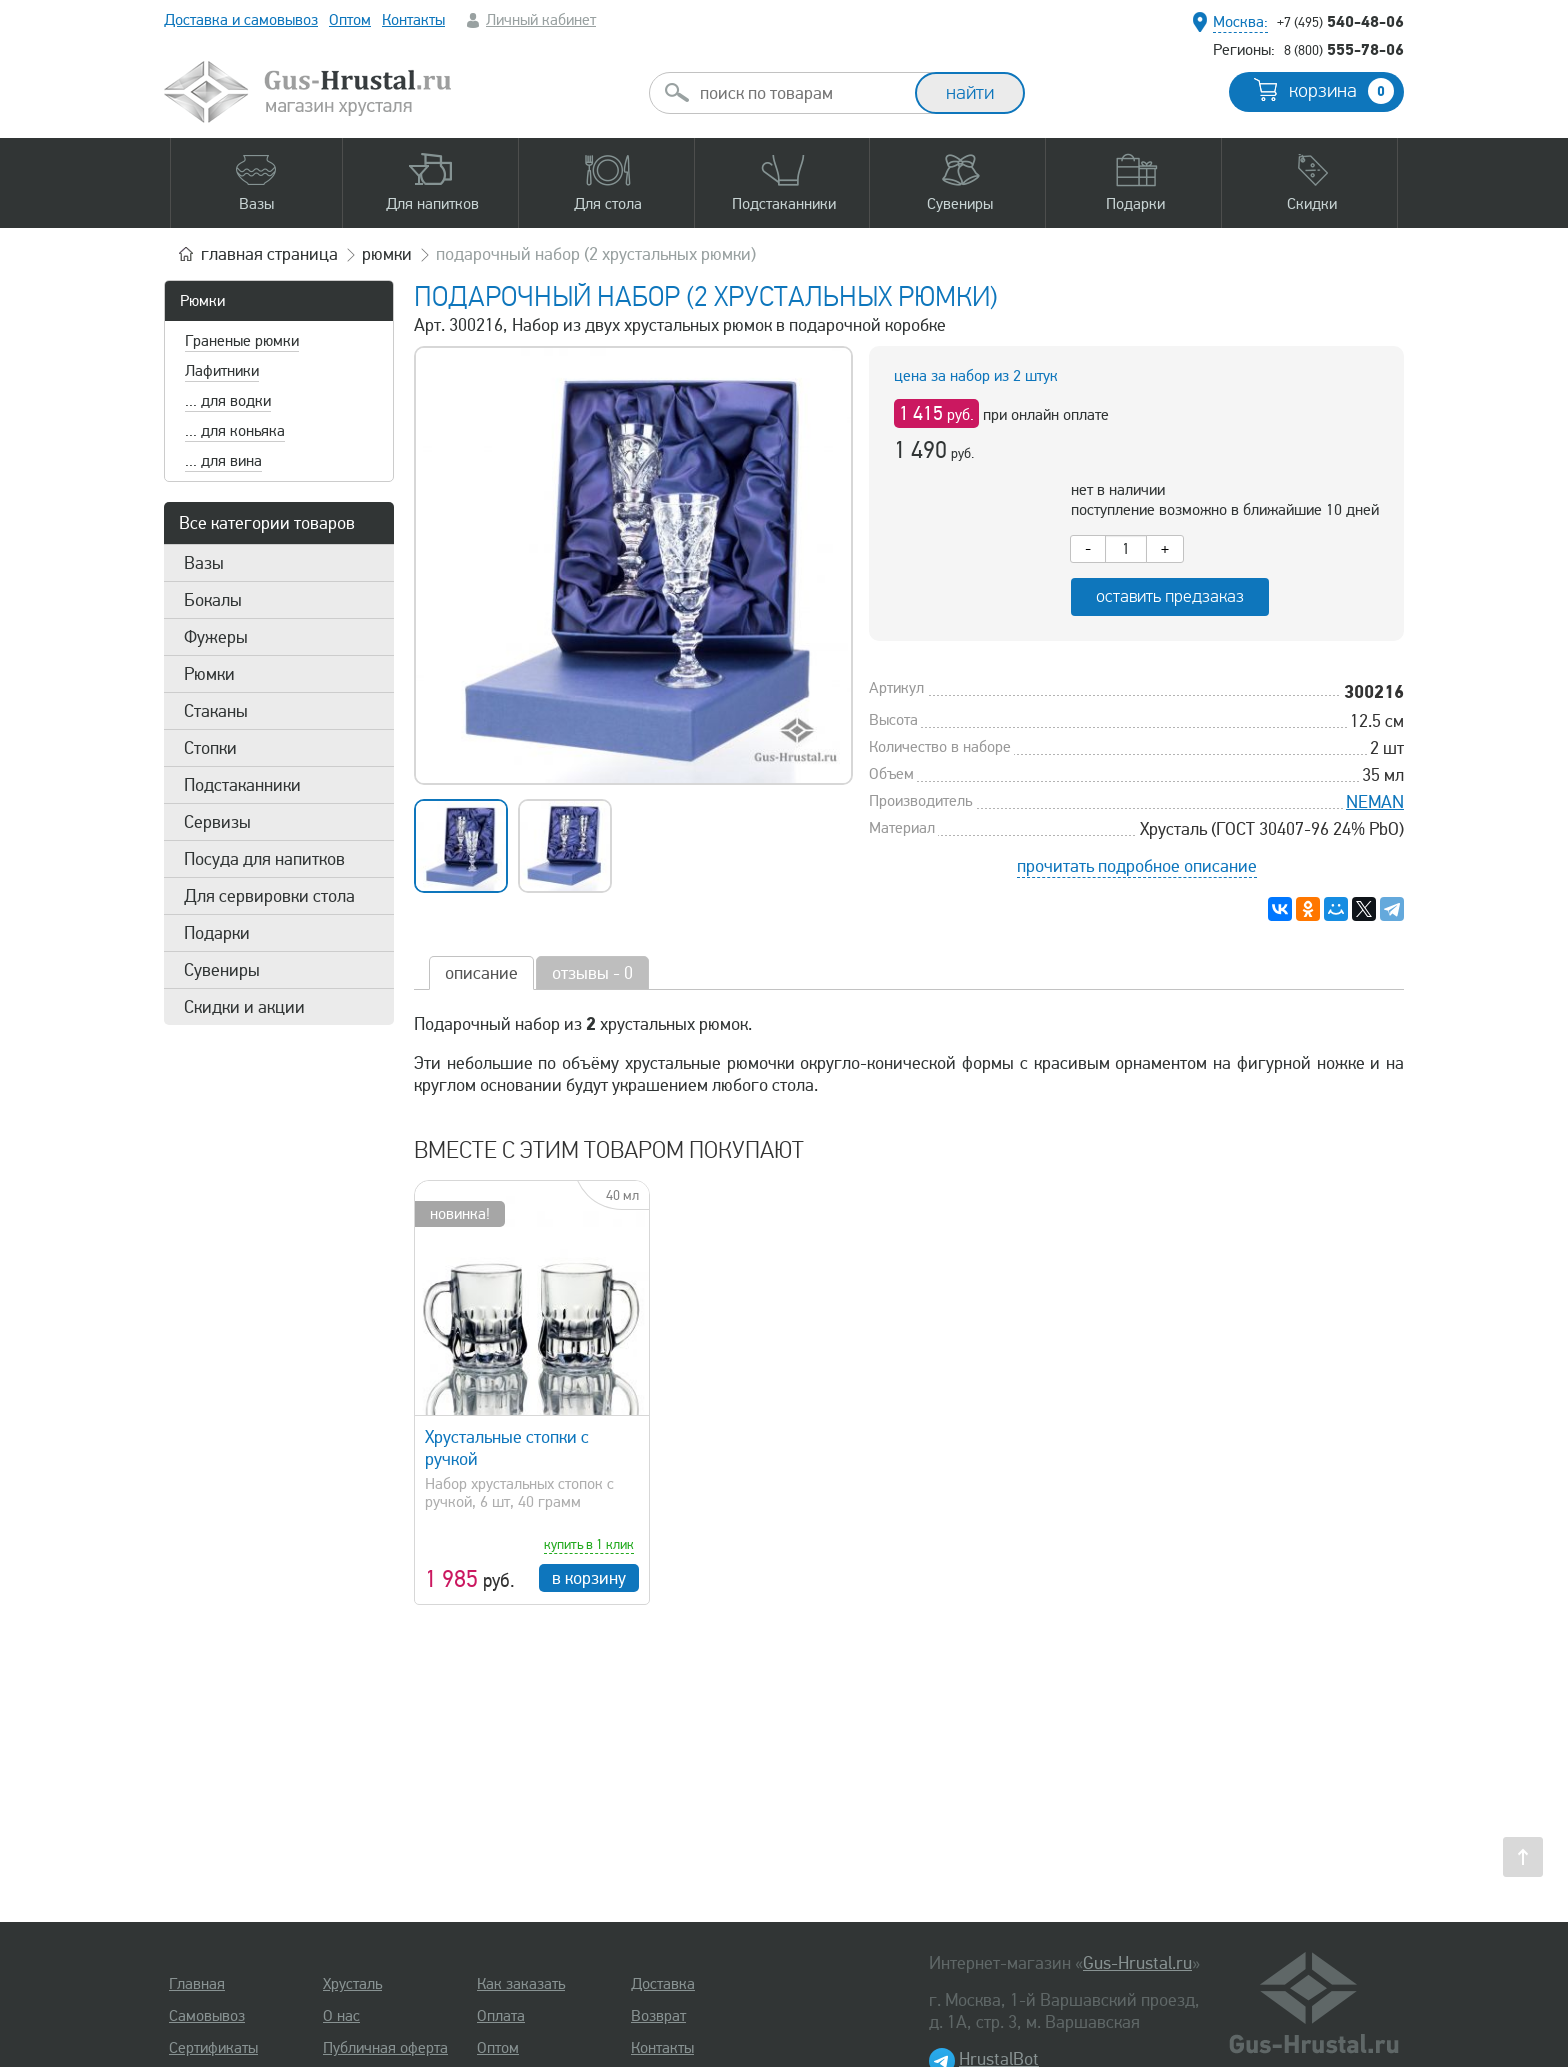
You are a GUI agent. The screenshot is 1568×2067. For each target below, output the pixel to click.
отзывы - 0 (592, 973)
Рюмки (202, 301)
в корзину (589, 1578)
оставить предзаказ (1170, 596)
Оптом (350, 20)
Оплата (501, 2016)
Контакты (413, 20)
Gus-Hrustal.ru (1137, 1963)
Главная (197, 1984)
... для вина (223, 461)
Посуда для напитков (264, 859)
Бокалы (213, 600)
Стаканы (216, 711)
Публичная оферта (385, 2048)
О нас (341, 2016)
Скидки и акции (244, 1007)
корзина (1341, 91)
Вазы (204, 563)
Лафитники (222, 371)
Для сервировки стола (269, 896)
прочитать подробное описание (1137, 866)
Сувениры (222, 970)
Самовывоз (207, 2016)
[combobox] (800, 93)
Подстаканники (242, 785)
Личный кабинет (541, 20)
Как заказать (521, 1984)
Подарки (217, 933)
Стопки (210, 748)
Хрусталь (352, 1984)
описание (481, 973)
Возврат (658, 2016)
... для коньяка (235, 431)
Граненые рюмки (242, 341)
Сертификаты (213, 2048)
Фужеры (216, 637)
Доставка (663, 1984)
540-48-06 (1340, 21)
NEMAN (1375, 802)
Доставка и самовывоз (241, 20)
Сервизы (217, 822)
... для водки (228, 401)
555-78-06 (1344, 49)
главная (269, 254)
